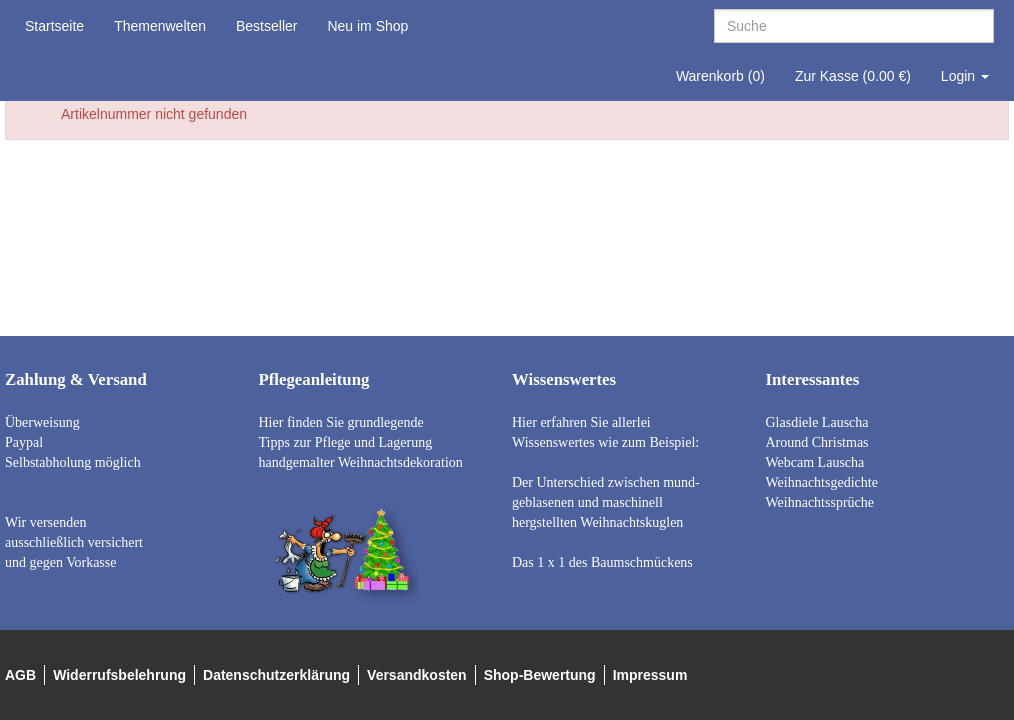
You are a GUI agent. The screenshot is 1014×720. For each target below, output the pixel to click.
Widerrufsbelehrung (119, 675)
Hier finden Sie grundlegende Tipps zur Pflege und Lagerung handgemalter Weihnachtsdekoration (361, 442)
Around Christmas (817, 442)
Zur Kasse (853, 76)
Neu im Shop (367, 26)
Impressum (650, 675)
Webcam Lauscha (815, 462)
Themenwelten (160, 26)
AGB (20, 675)
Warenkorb (720, 76)
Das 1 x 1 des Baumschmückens (602, 562)
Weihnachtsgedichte (822, 482)
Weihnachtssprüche (820, 502)
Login (965, 76)
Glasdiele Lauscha (817, 422)
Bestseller (266, 26)
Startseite (54, 26)
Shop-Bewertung (540, 675)
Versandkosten (417, 675)
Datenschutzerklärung (276, 675)
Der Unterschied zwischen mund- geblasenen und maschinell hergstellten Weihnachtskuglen (606, 502)
